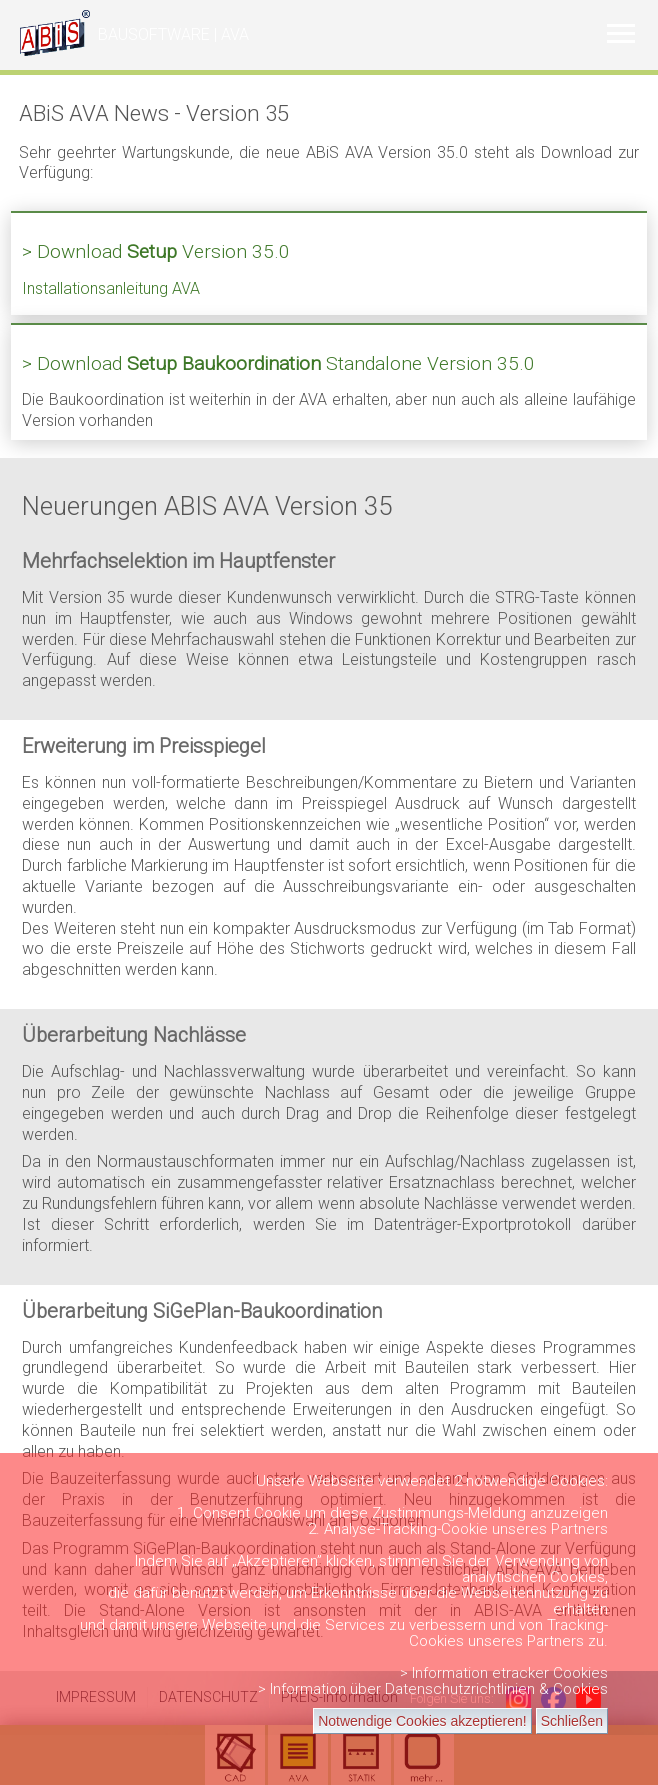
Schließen (572, 1721)
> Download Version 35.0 (156, 251)
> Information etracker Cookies (504, 1673)
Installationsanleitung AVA (111, 288)
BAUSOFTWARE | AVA (173, 34)
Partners (579, 1529)
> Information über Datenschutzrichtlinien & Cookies (433, 1689)
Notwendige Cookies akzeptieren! (422, 1721)
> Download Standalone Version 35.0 (278, 363)
